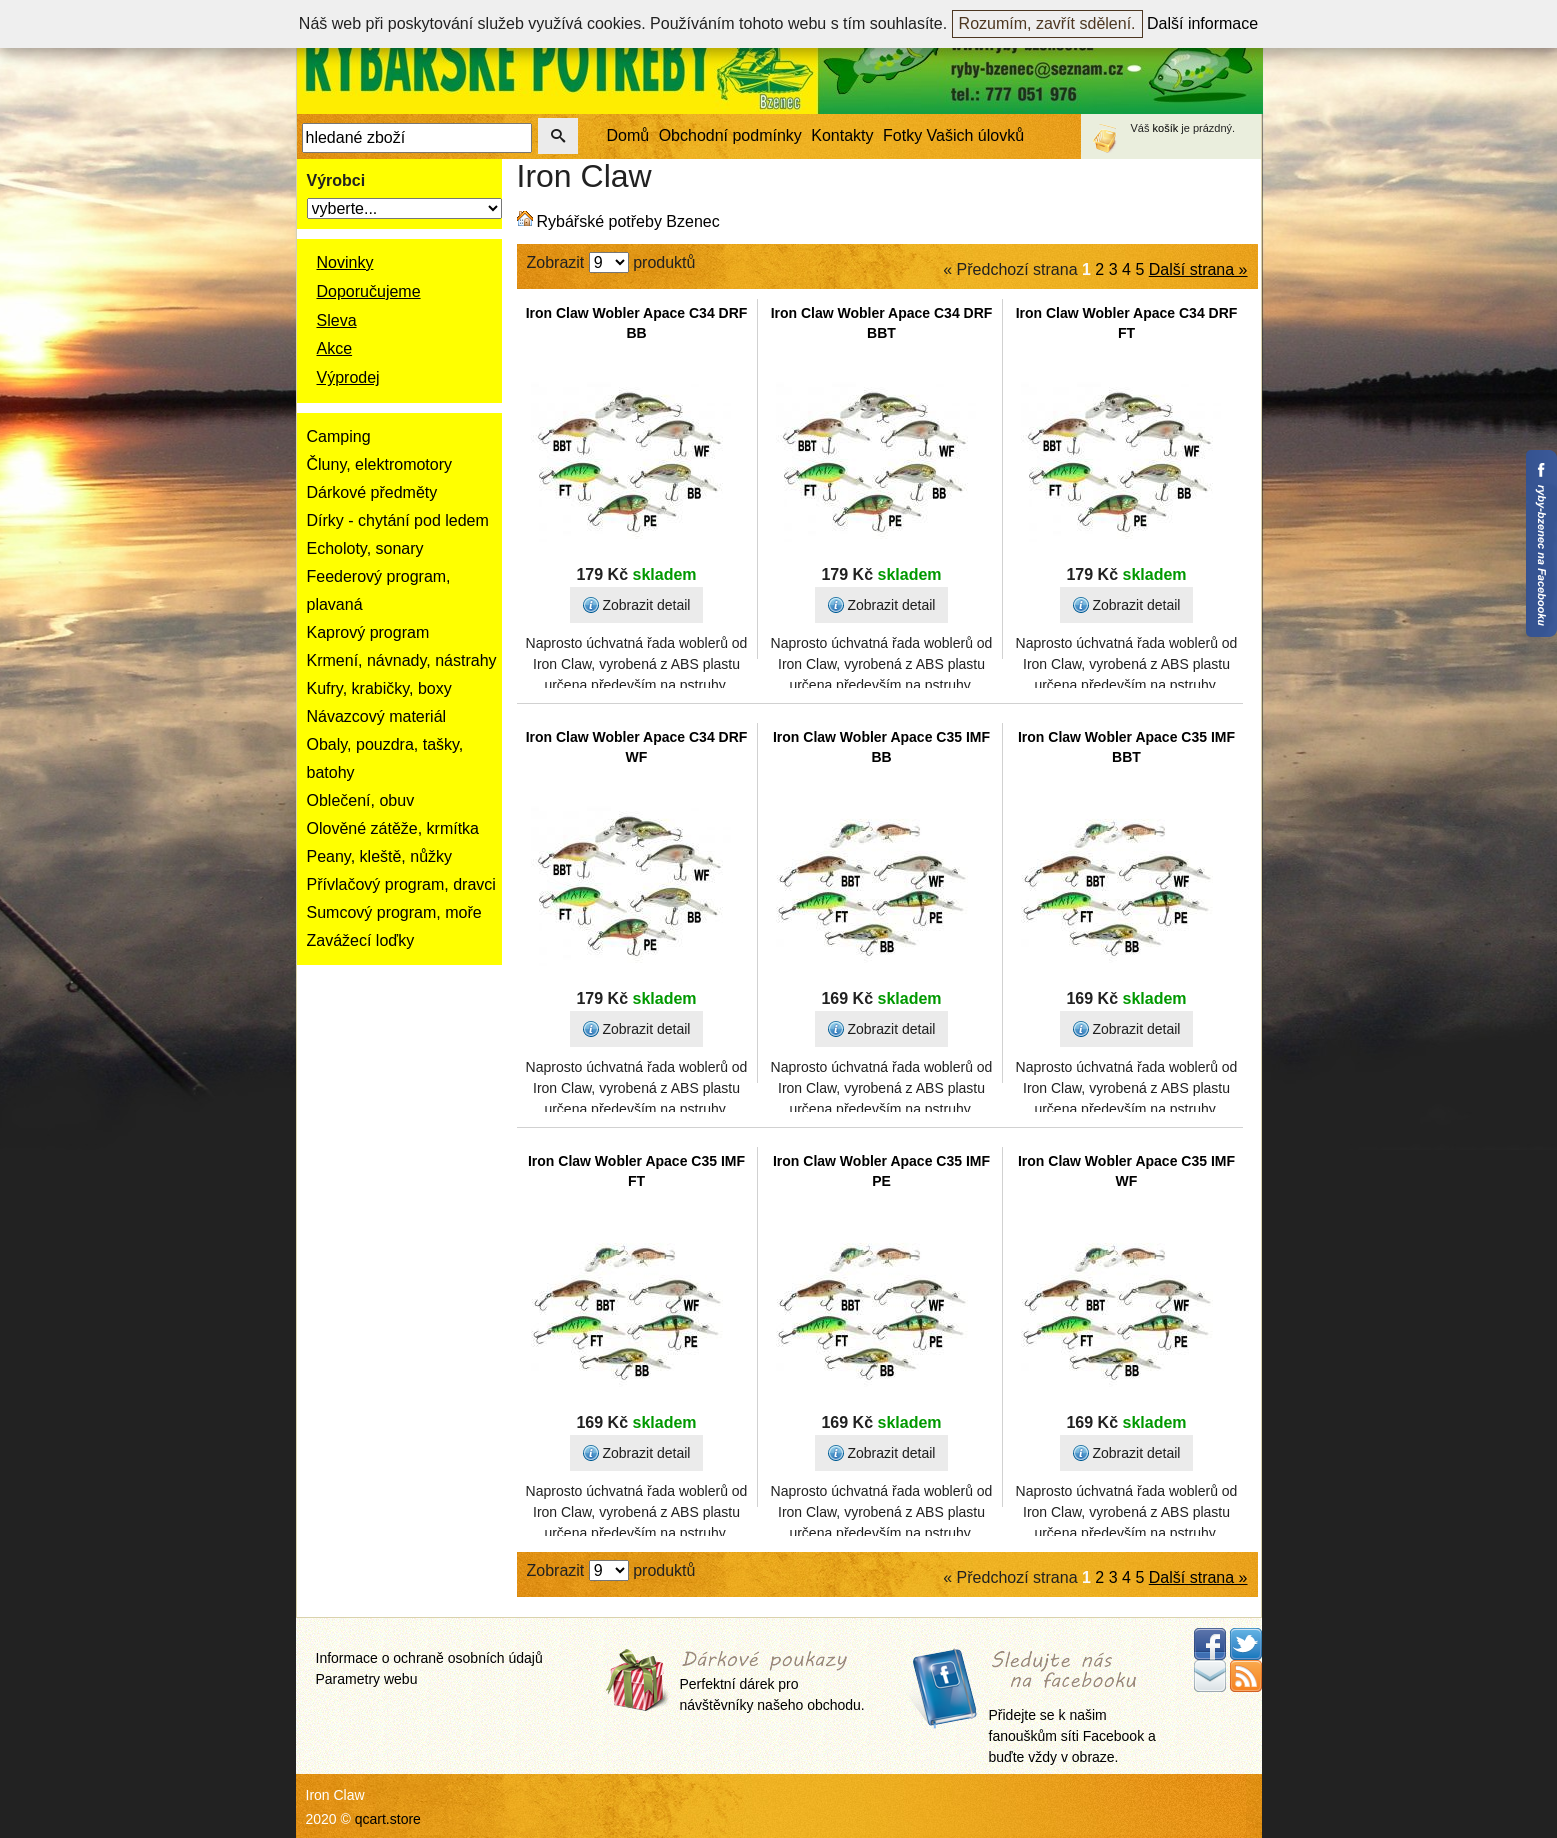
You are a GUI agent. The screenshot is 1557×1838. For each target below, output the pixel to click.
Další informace (1202, 23)
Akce (335, 348)
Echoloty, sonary (365, 548)
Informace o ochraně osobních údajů (429, 1658)
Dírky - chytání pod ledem (398, 520)
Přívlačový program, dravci (401, 884)
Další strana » (1198, 269)
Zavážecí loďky (361, 940)
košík (1166, 128)
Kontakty (842, 135)
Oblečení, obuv (361, 800)
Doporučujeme (369, 291)
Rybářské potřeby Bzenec (628, 221)
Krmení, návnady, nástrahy (402, 660)
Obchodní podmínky (730, 135)
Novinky (345, 262)
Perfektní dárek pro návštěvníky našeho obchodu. (772, 1682)
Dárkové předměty (372, 492)
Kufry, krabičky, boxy (379, 688)
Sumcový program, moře (394, 912)
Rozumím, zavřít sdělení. (1047, 23)
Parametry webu (367, 1679)
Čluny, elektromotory (380, 464)
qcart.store (388, 1819)
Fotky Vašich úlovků (953, 135)
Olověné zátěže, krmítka (393, 828)
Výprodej (348, 377)
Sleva (337, 320)
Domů (628, 135)
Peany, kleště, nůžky (380, 856)
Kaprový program (368, 632)
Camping (339, 436)
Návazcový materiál (377, 716)
